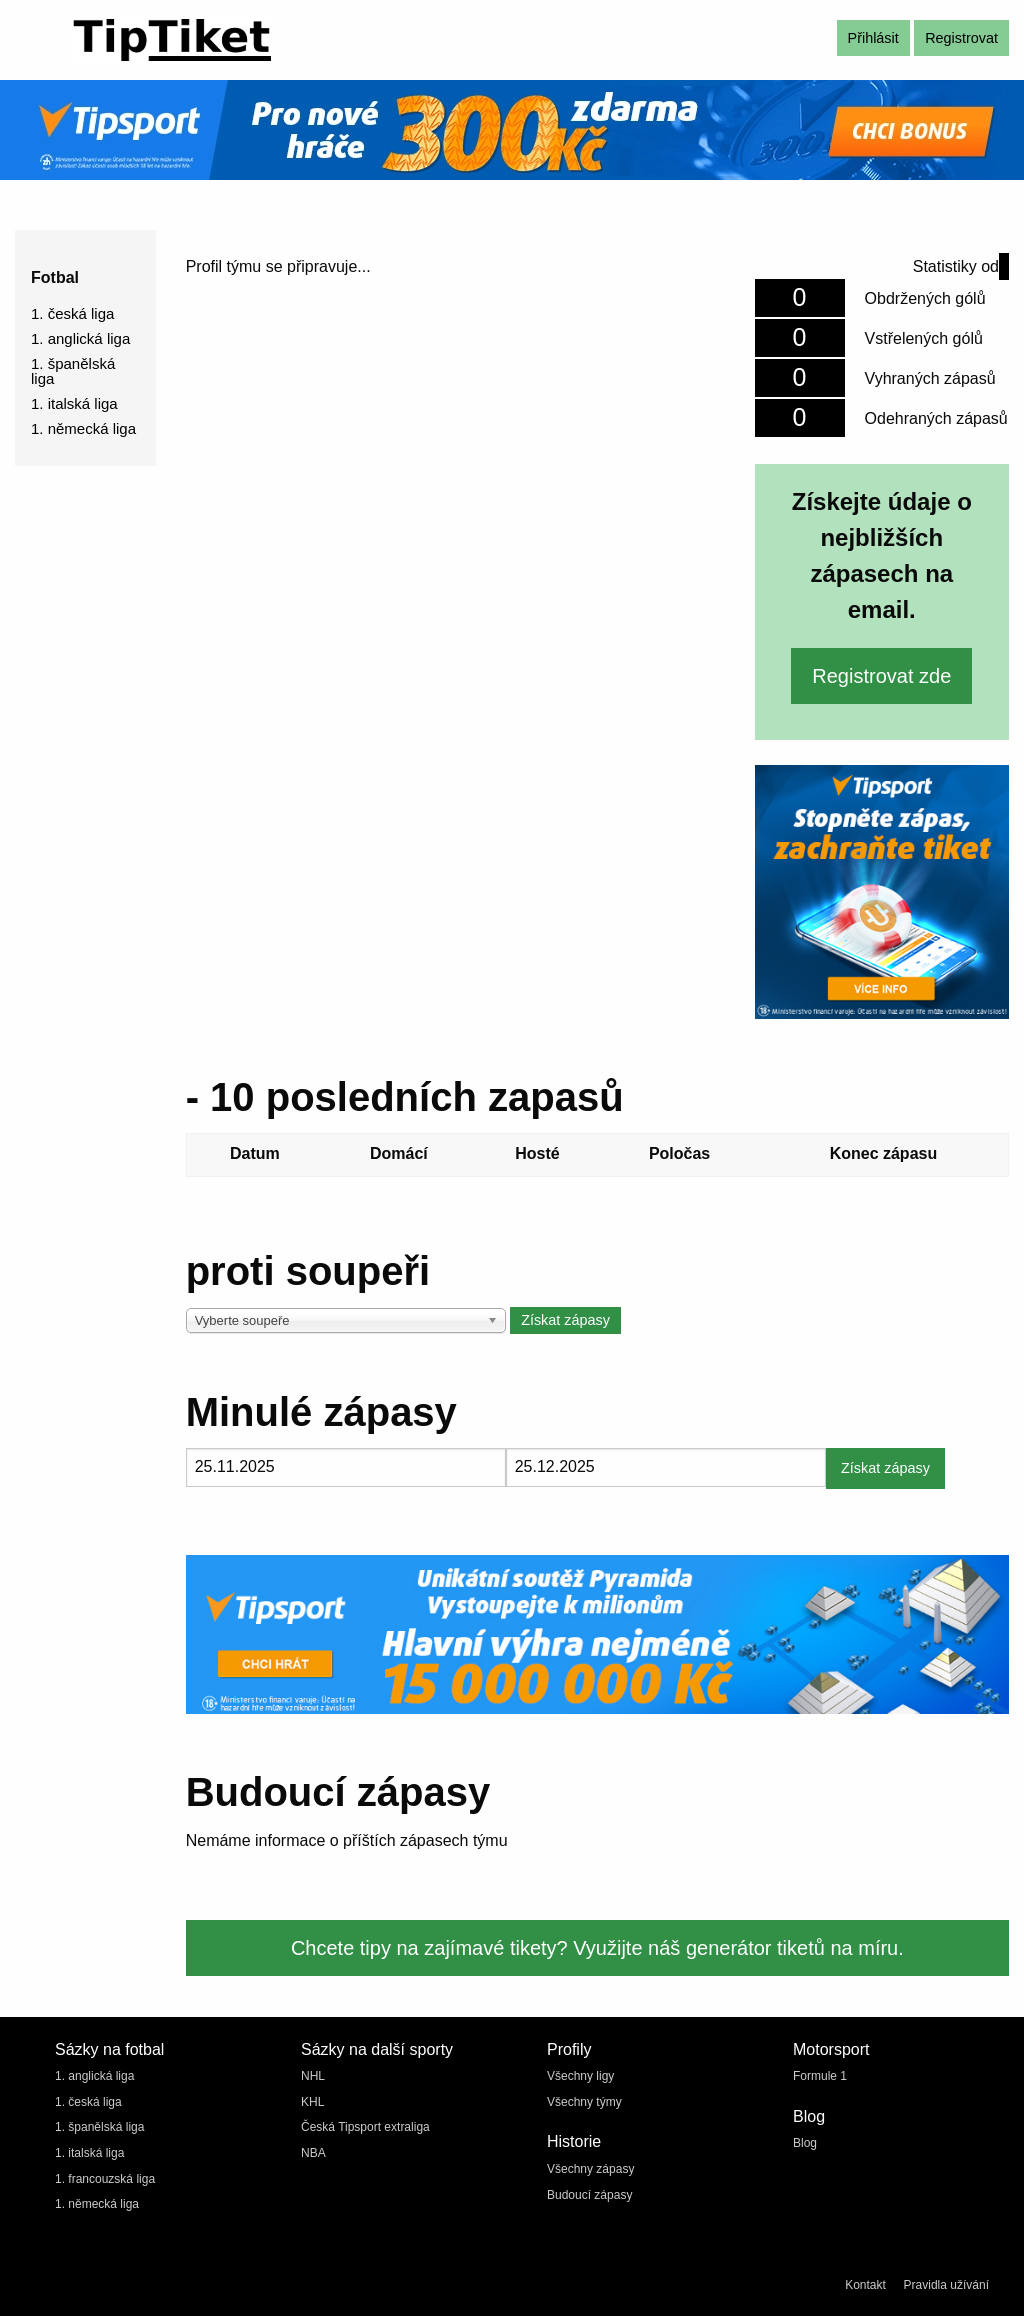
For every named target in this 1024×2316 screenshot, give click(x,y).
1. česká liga (72, 313)
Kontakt (865, 2285)
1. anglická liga (80, 338)
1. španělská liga (73, 371)
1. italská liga (74, 403)
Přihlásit (873, 38)
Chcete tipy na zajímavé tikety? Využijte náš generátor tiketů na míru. (597, 1948)
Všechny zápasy (590, 2169)
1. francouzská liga (105, 2179)
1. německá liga (83, 428)
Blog (805, 2143)
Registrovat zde (881, 676)
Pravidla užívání (946, 2285)
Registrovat (961, 38)
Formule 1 (820, 2076)
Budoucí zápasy (589, 2195)
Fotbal (55, 277)
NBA (313, 2153)
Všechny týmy (584, 2102)
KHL (312, 2102)
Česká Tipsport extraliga (365, 2127)
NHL (313, 2076)
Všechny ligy (580, 2076)
